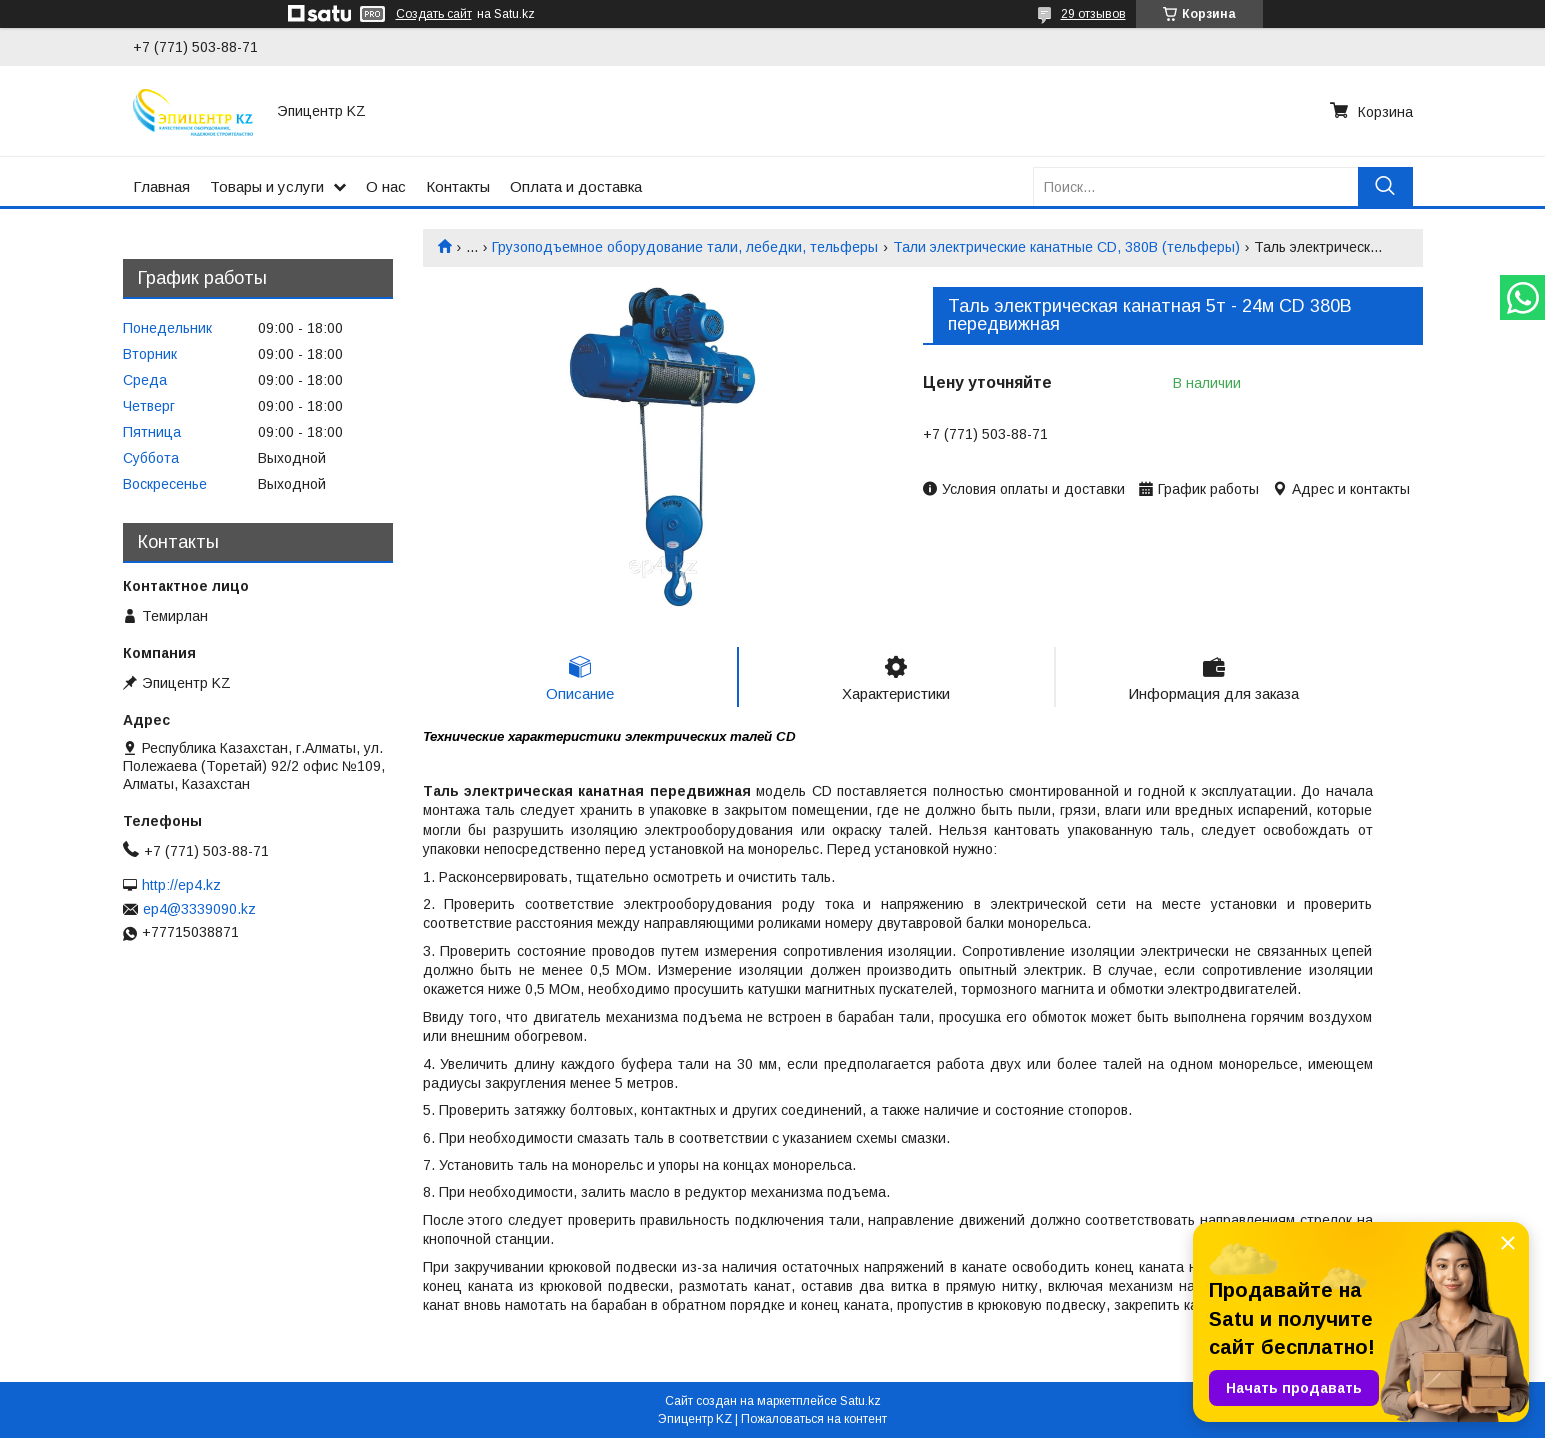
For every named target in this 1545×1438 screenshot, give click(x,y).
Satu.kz (860, 1401)
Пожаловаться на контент (814, 1419)
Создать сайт (434, 14)
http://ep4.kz (181, 885)
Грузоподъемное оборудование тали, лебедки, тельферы (685, 247)
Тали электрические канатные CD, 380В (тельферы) (1066, 247)
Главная (161, 186)
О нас (386, 186)
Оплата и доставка (576, 186)
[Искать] (1385, 186)
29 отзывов (1093, 14)
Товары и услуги (267, 186)
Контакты (458, 186)
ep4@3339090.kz (199, 909)
